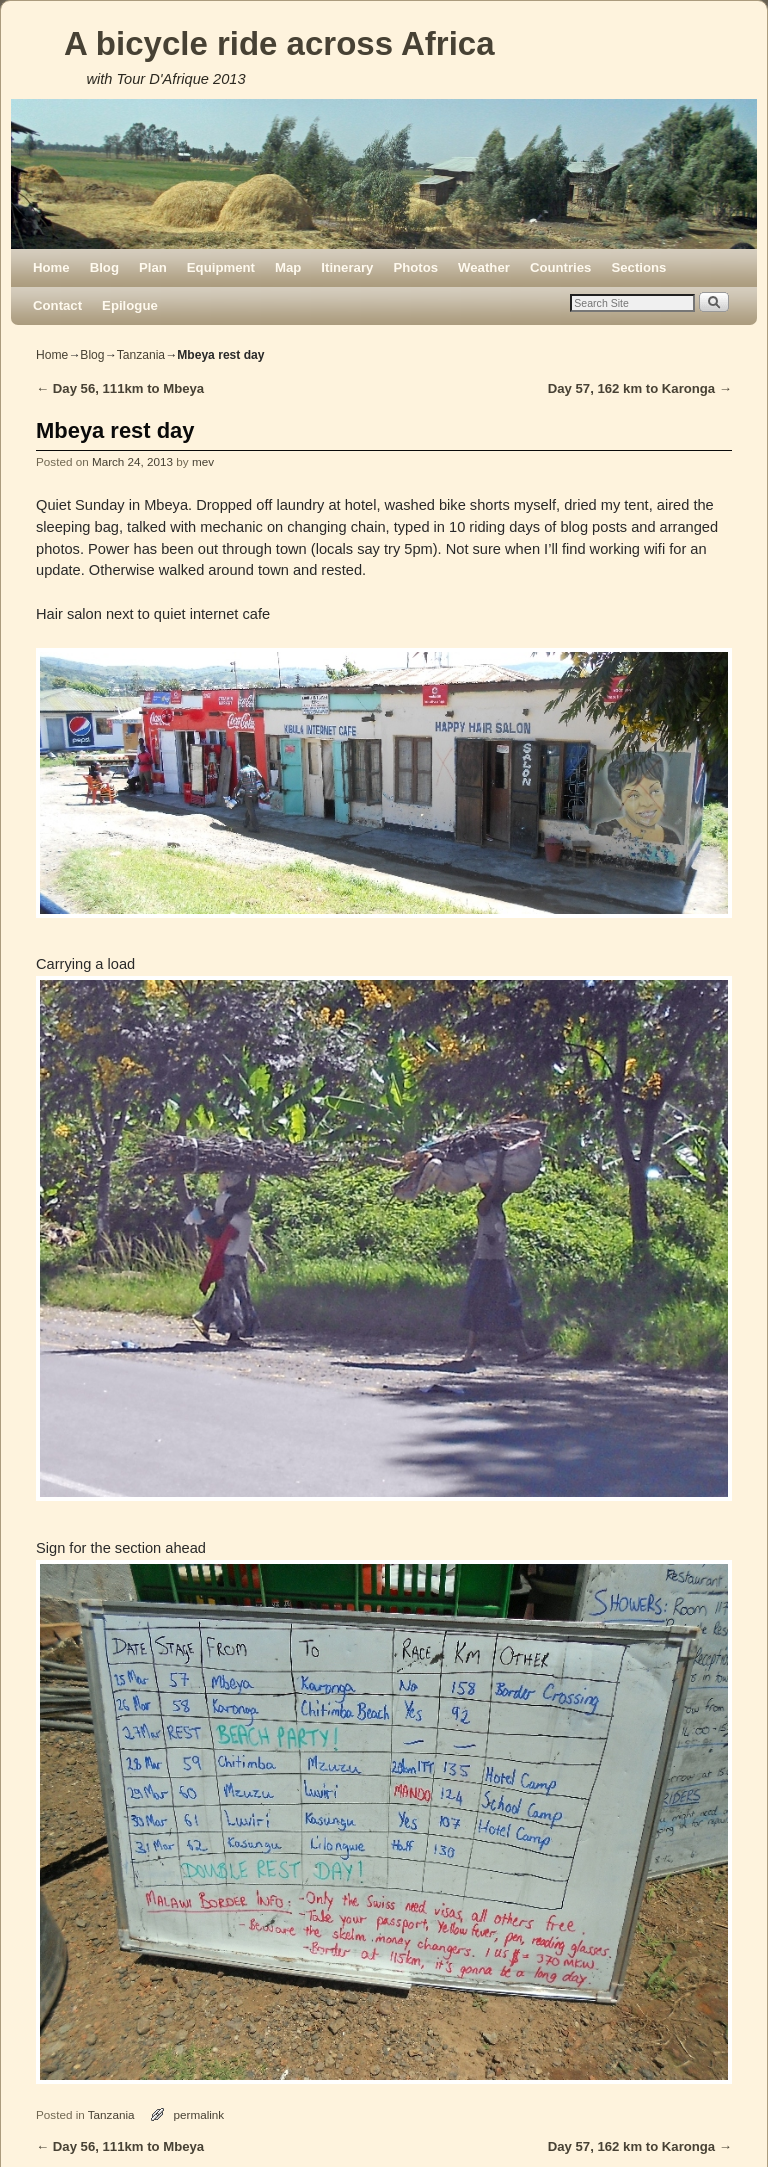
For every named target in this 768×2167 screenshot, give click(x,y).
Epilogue (130, 305)
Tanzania (141, 355)
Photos (415, 267)
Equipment (221, 267)
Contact (57, 305)
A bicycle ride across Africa (279, 43)
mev (203, 461)
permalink (199, 2114)
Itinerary (347, 267)
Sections (638, 267)
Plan (153, 267)
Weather (484, 267)
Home (51, 267)
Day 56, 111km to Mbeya (120, 388)
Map (288, 267)
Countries (561, 267)
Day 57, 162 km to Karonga (640, 388)
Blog (104, 267)
